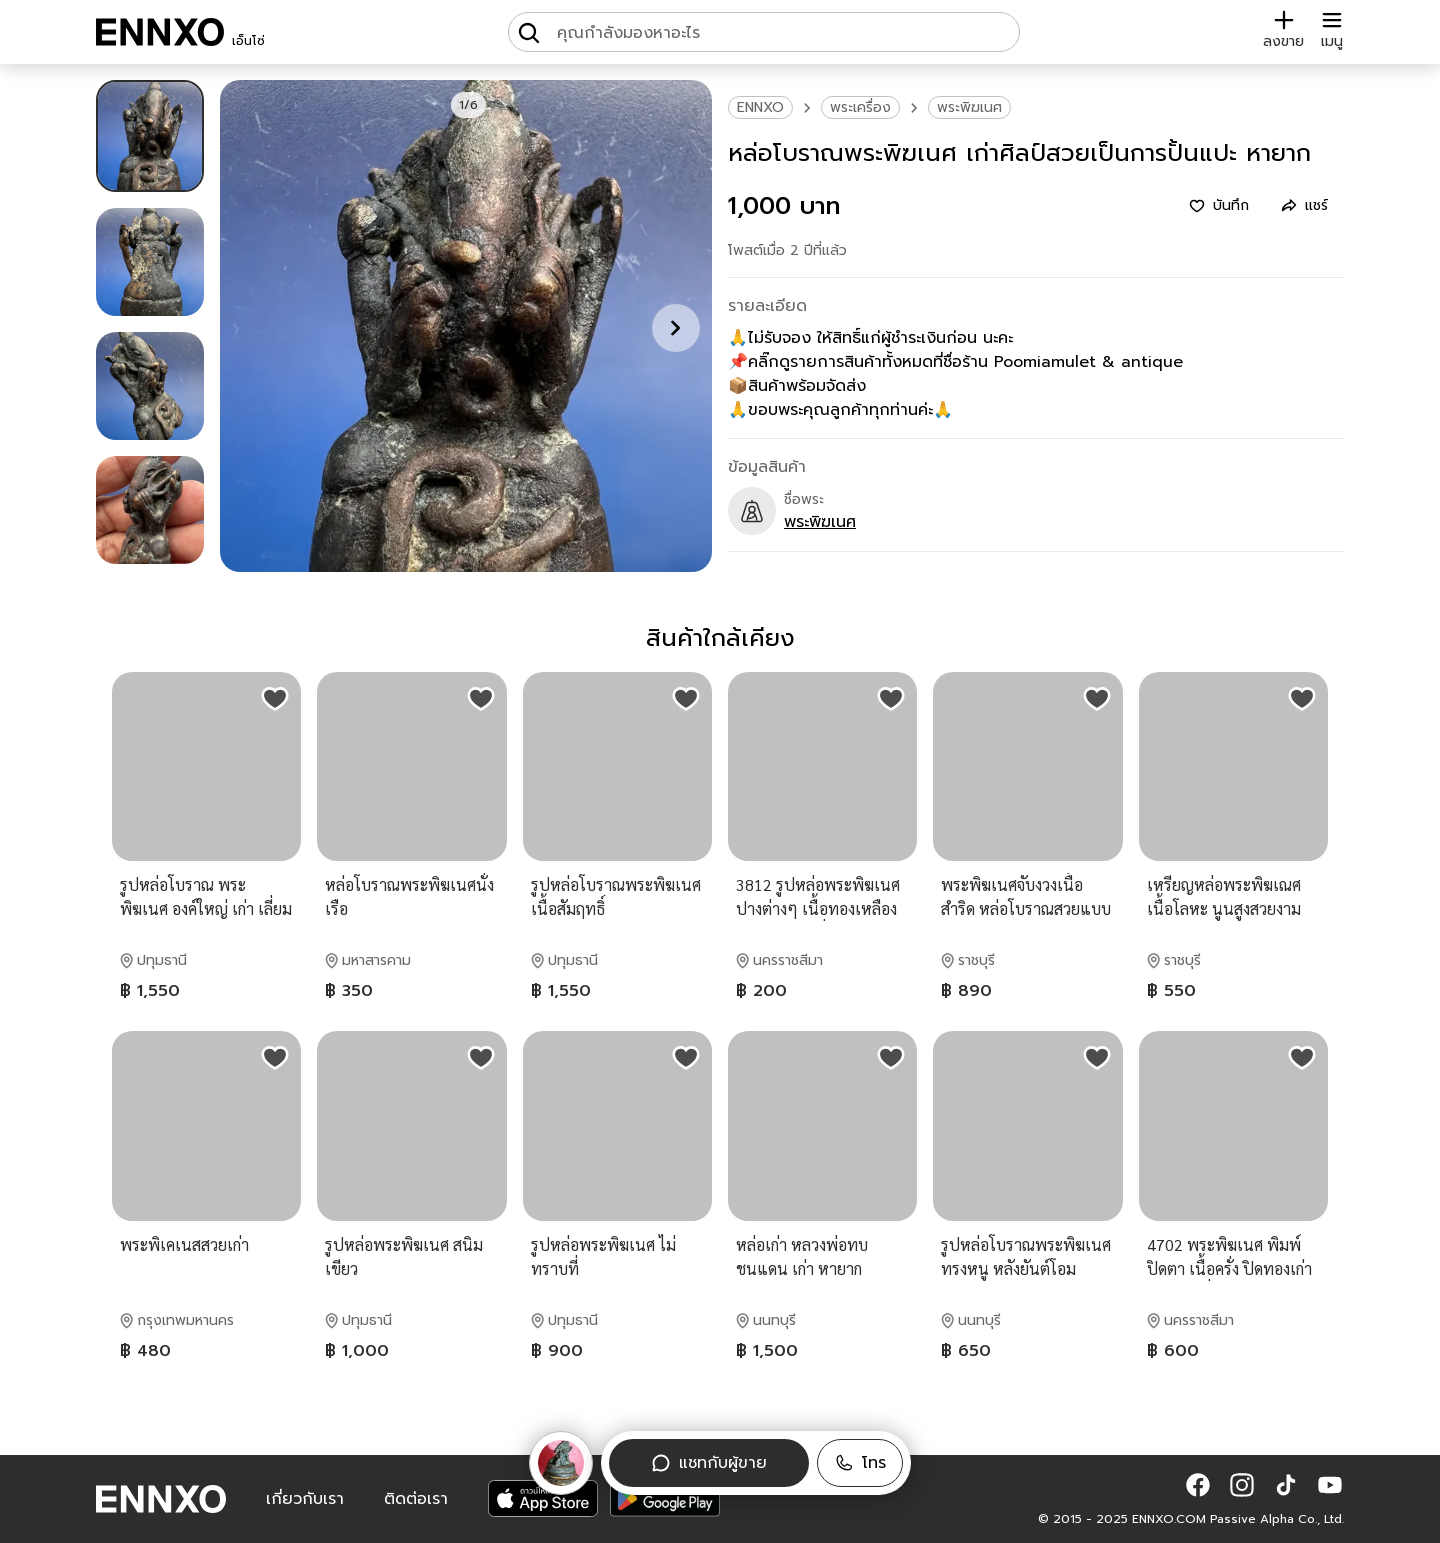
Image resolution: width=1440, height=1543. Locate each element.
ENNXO (760, 107)
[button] (860, 1463)
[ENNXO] (160, 32)
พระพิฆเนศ (969, 107)
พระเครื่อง (860, 107)
